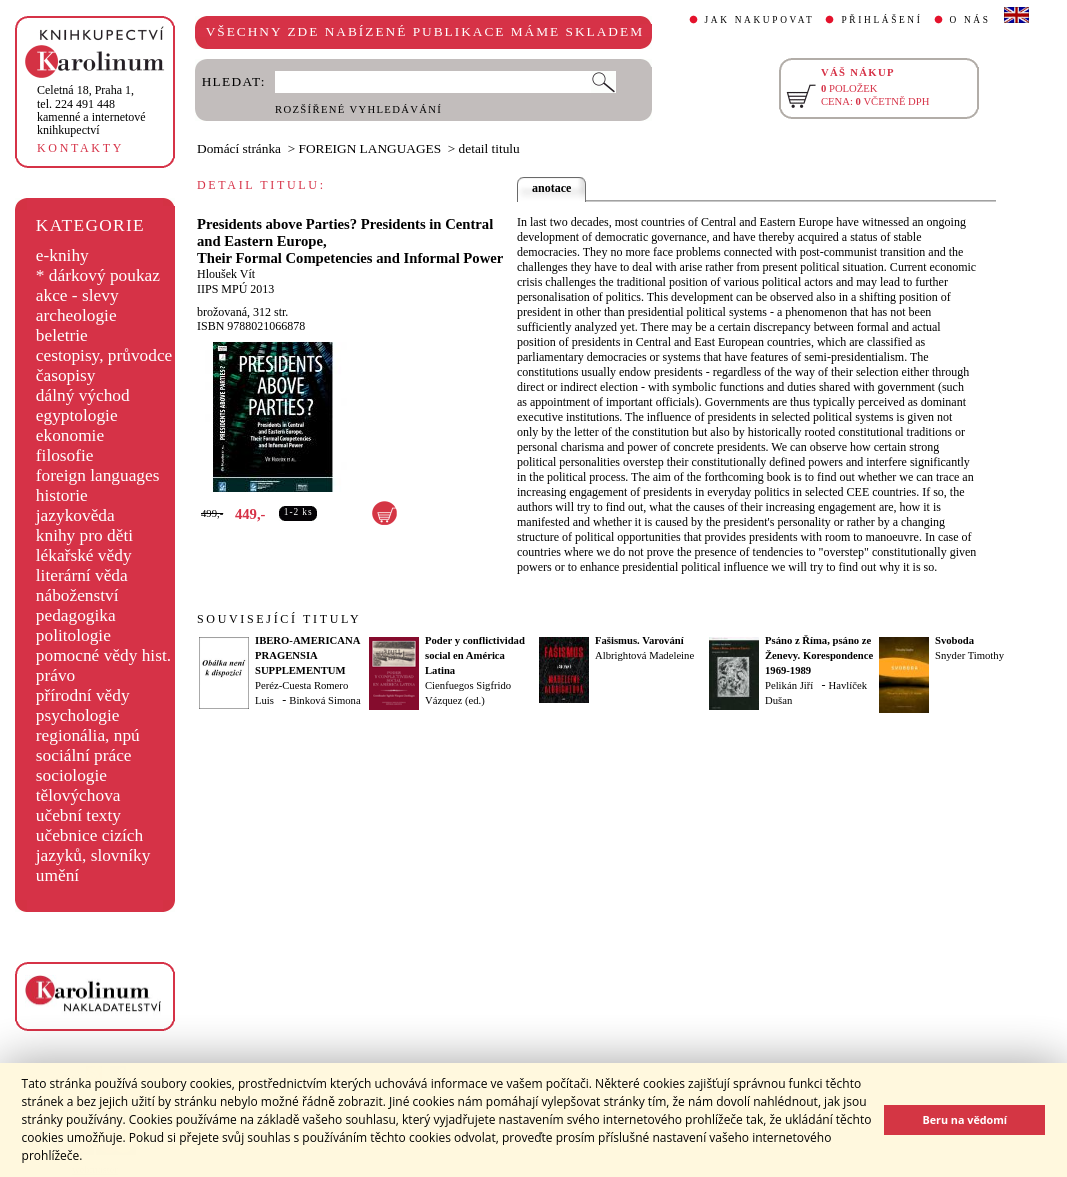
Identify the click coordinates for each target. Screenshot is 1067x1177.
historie (62, 495)
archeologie (76, 315)
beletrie (62, 335)
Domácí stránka (239, 148)
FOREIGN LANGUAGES (370, 148)
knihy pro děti (84, 535)
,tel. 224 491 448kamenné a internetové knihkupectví (91, 110)
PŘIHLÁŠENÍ (881, 20)
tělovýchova (78, 795)
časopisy (66, 375)
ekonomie (70, 435)
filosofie (65, 455)
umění (57, 875)
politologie (73, 635)
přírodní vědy (83, 695)
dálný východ (83, 395)
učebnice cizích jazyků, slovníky (93, 845)
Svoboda (954, 640)
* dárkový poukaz (98, 275)
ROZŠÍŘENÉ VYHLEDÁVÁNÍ (358, 109)
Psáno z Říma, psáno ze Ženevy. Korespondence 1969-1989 (819, 655)
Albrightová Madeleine (644, 655)
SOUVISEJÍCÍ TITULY (279, 619)
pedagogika (76, 615)
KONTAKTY (80, 148)
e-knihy (62, 255)
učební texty (78, 815)
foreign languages (98, 475)
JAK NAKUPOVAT (760, 20)
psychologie (78, 715)
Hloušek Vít (226, 274)
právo (55, 675)
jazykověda (75, 515)
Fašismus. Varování (639, 640)
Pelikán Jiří (789, 685)
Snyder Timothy (969, 655)
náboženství (77, 595)
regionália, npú (88, 735)
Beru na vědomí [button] (964, 1119)
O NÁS (970, 20)
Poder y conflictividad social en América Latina (475, 655)
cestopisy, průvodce (104, 355)
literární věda (82, 575)
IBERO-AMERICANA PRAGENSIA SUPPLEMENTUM (307, 655)
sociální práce (84, 755)
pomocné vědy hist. (103, 655)
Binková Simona (324, 700)
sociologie (71, 775)
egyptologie (77, 415)
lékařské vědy (84, 555)
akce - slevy (77, 295)
